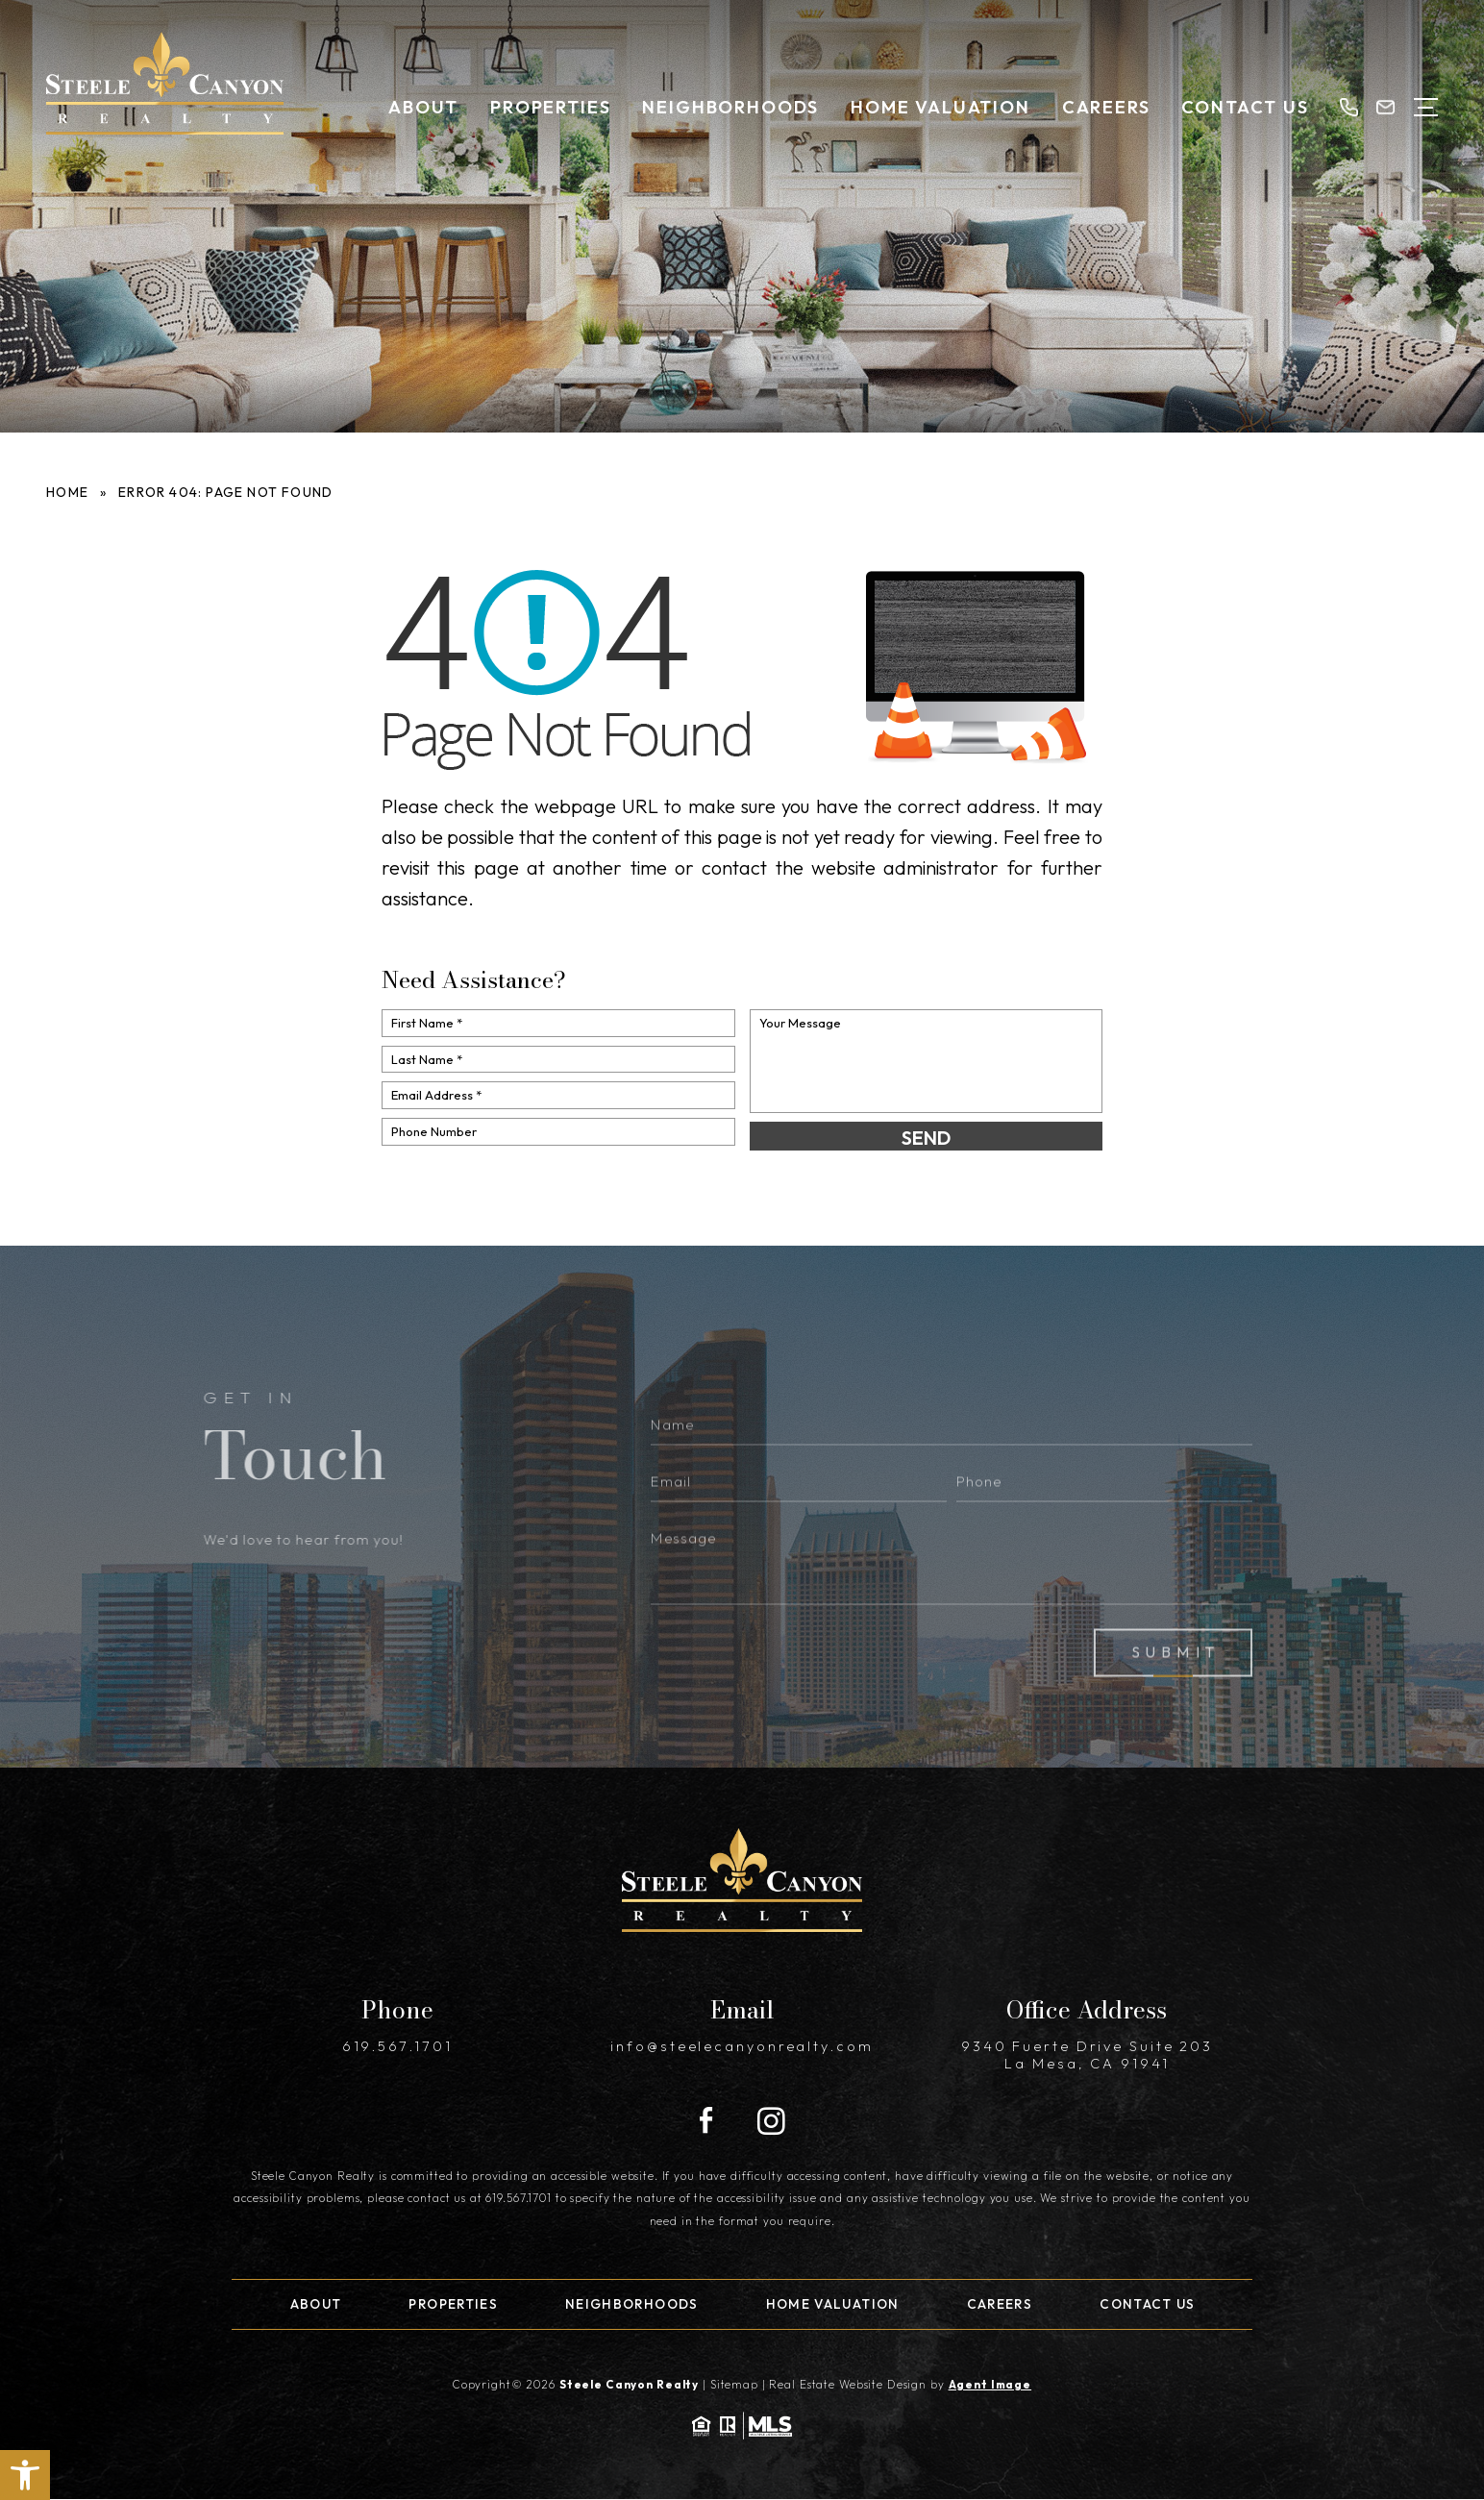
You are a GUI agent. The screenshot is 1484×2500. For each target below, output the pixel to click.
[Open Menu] (1426, 107)
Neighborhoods (730, 107)
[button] (25, 2475)
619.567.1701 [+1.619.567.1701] (397, 2046)
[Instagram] (770, 2122)
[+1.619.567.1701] (1348, 107)
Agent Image (990, 2384)
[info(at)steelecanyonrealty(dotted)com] (1385, 107)
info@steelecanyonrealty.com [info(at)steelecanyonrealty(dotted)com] (741, 2046)
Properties (550, 107)
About (423, 107)
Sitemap (734, 2384)
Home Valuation (940, 107)
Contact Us (1244, 107)
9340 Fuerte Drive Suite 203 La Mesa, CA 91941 (1087, 2055)
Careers (1106, 107)
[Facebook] (706, 2122)
